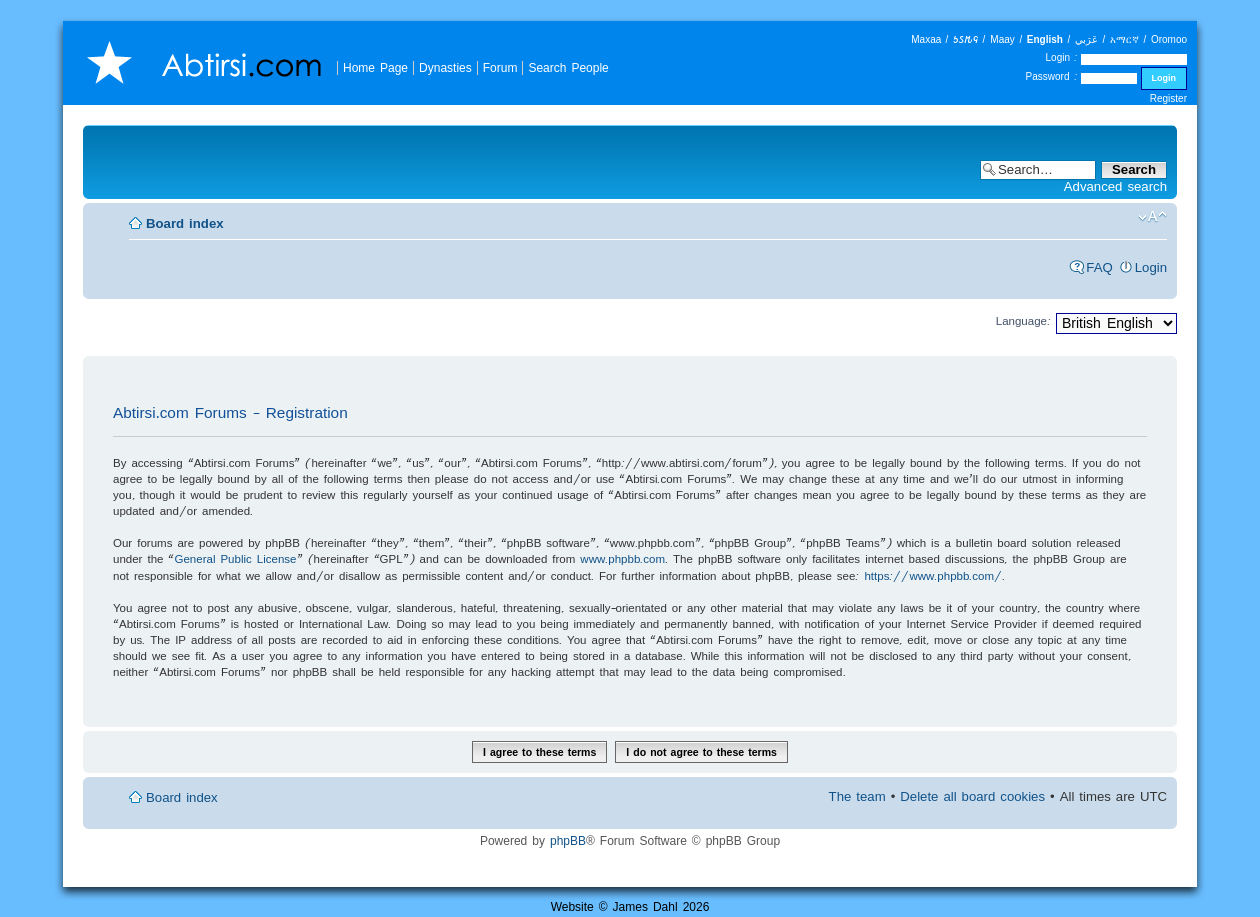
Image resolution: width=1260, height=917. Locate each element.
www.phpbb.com (622, 558)
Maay (1002, 39)
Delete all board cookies (972, 796)
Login (1151, 267)
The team (857, 796)
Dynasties (445, 67)
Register (1168, 98)
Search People (568, 67)
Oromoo (1169, 39)
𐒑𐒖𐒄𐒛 (965, 39)
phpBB (568, 840)
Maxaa (926, 39)
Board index (185, 223)
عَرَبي (1086, 39)
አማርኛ (1124, 39)
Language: (1023, 320)
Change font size (1152, 217)
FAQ (1099, 267)
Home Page (375, 67)
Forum (500, 67)
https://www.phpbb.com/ (933, 575)
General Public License (235, 558)
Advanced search (1115, 186)
